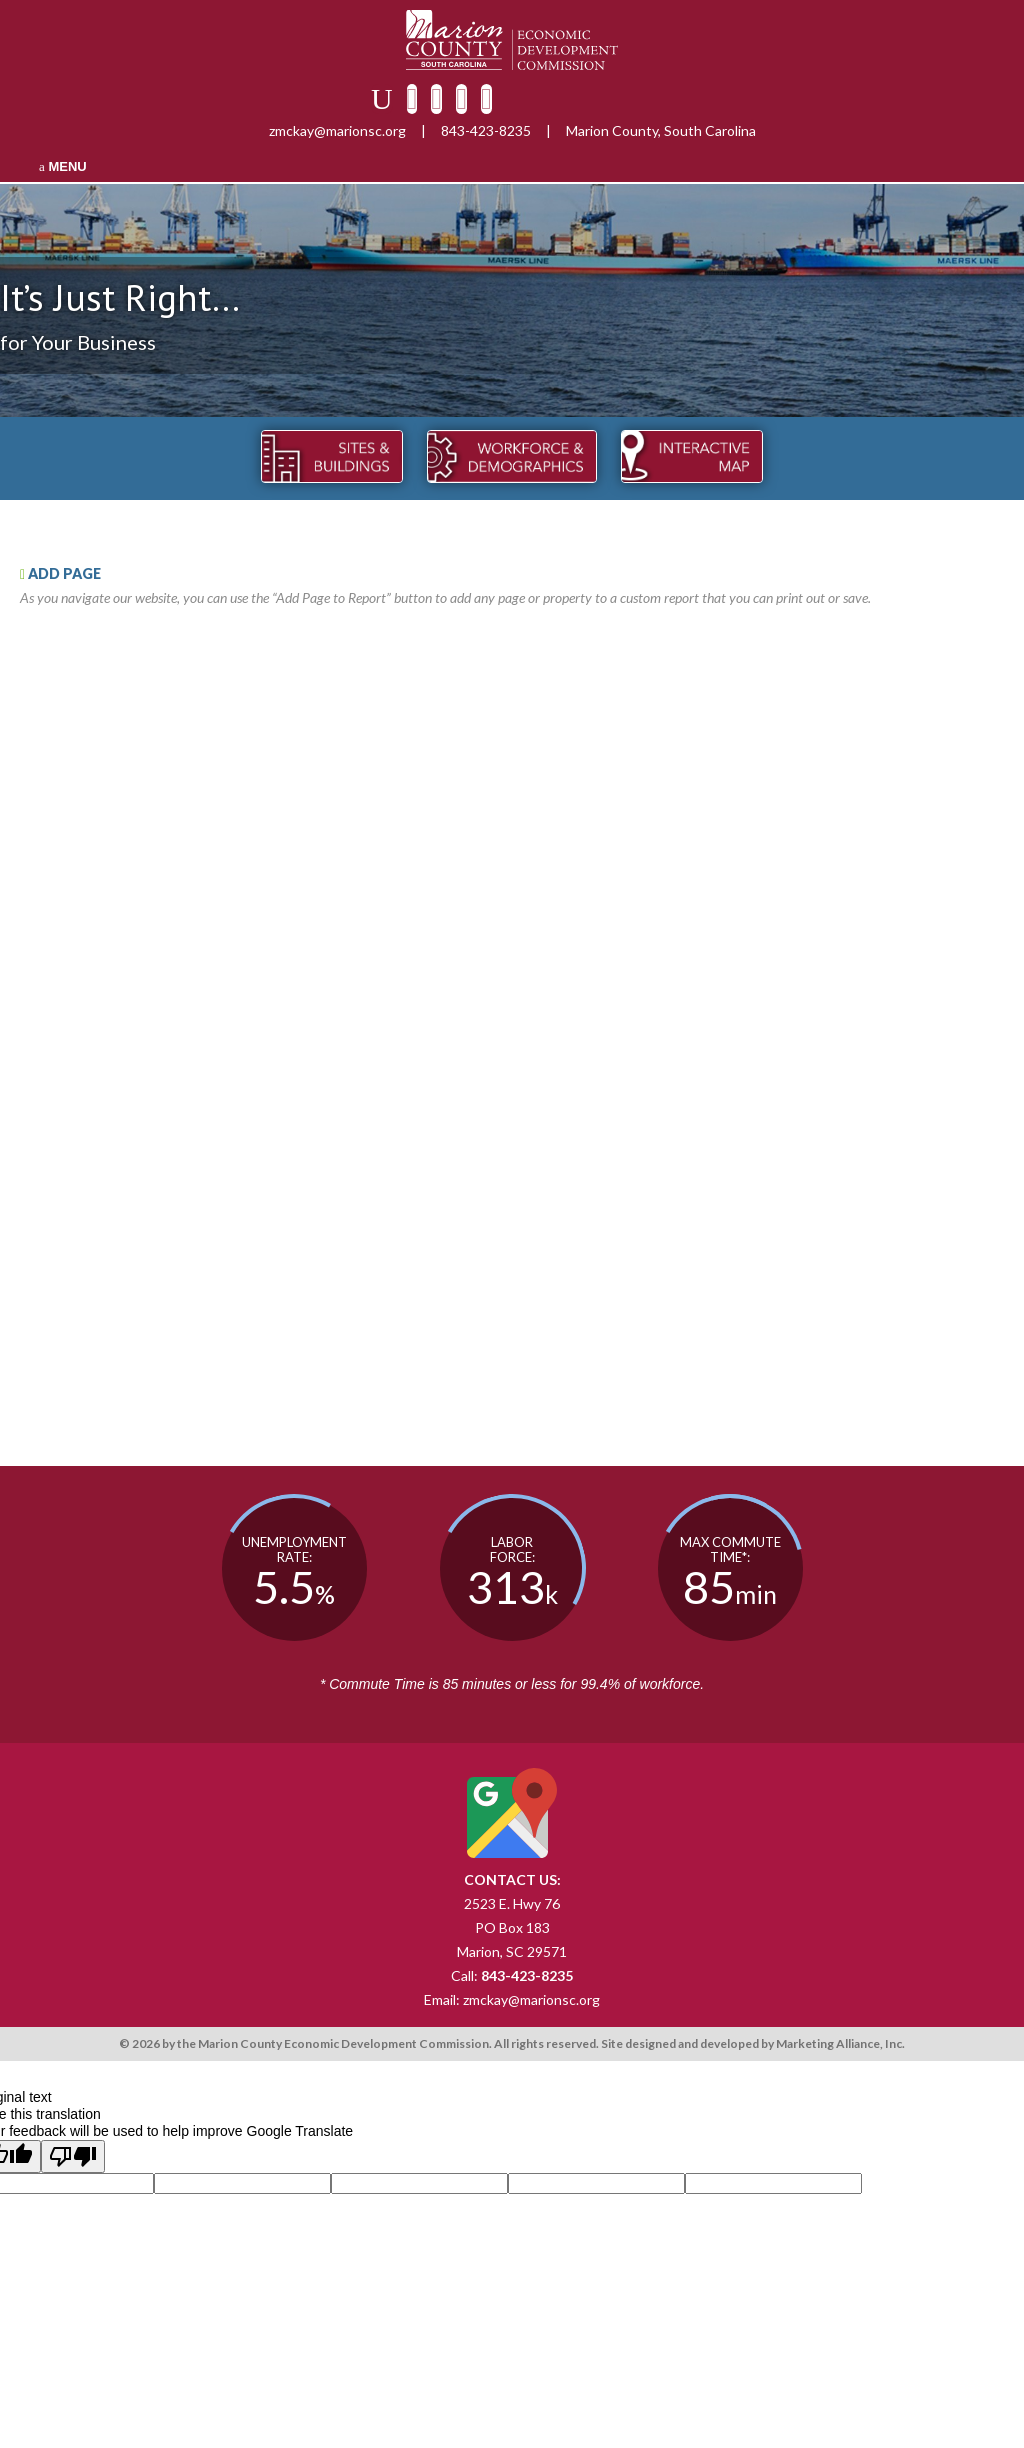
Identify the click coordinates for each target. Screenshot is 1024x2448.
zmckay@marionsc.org (337, 130)
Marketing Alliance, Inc (839, 2043)
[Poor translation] (73, 2156)
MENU (63, 166)
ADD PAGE (60, 573)
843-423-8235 (486, 130)
